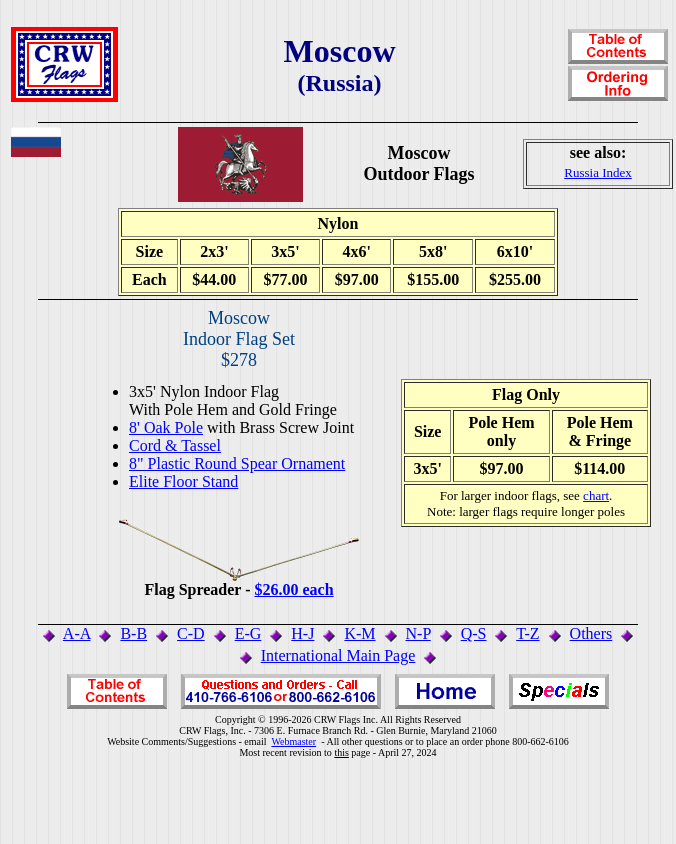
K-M (359, 633)
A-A (77, 633)
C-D (191, 633)
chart (596, 495)
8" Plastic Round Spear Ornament (237, 463)
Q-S (474, 633)
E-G (248, 633)
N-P (418, 633)
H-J (302, 633)
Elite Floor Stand (183, 481)
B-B (133, 633)
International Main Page (338, 655)
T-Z (527, 633)
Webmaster (293, 741)
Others (591, 633)
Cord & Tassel (175, 445)
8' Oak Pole (166, 427)
